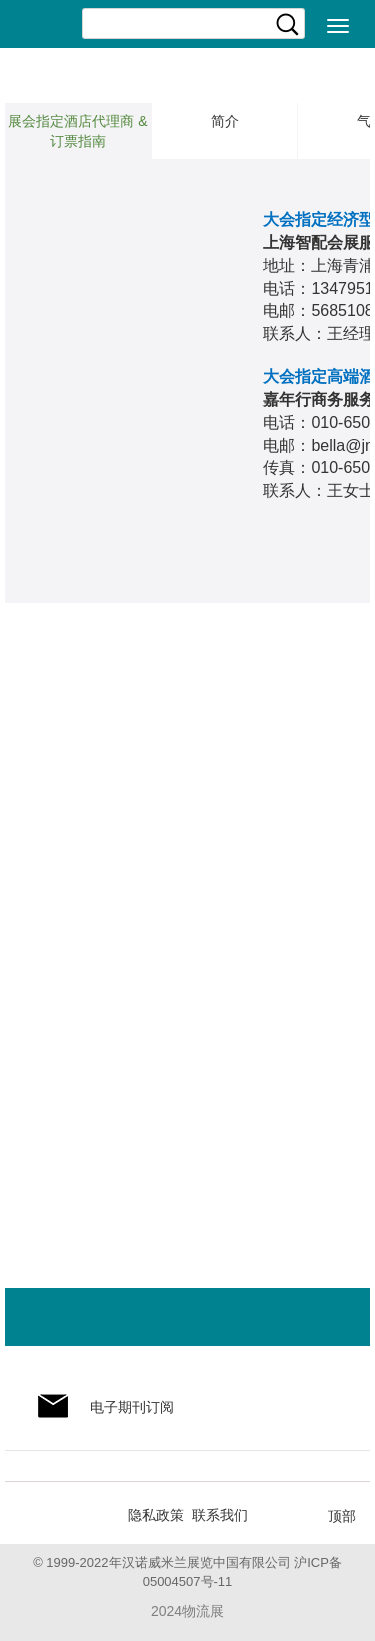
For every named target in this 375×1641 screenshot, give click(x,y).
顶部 (342, 1516)
